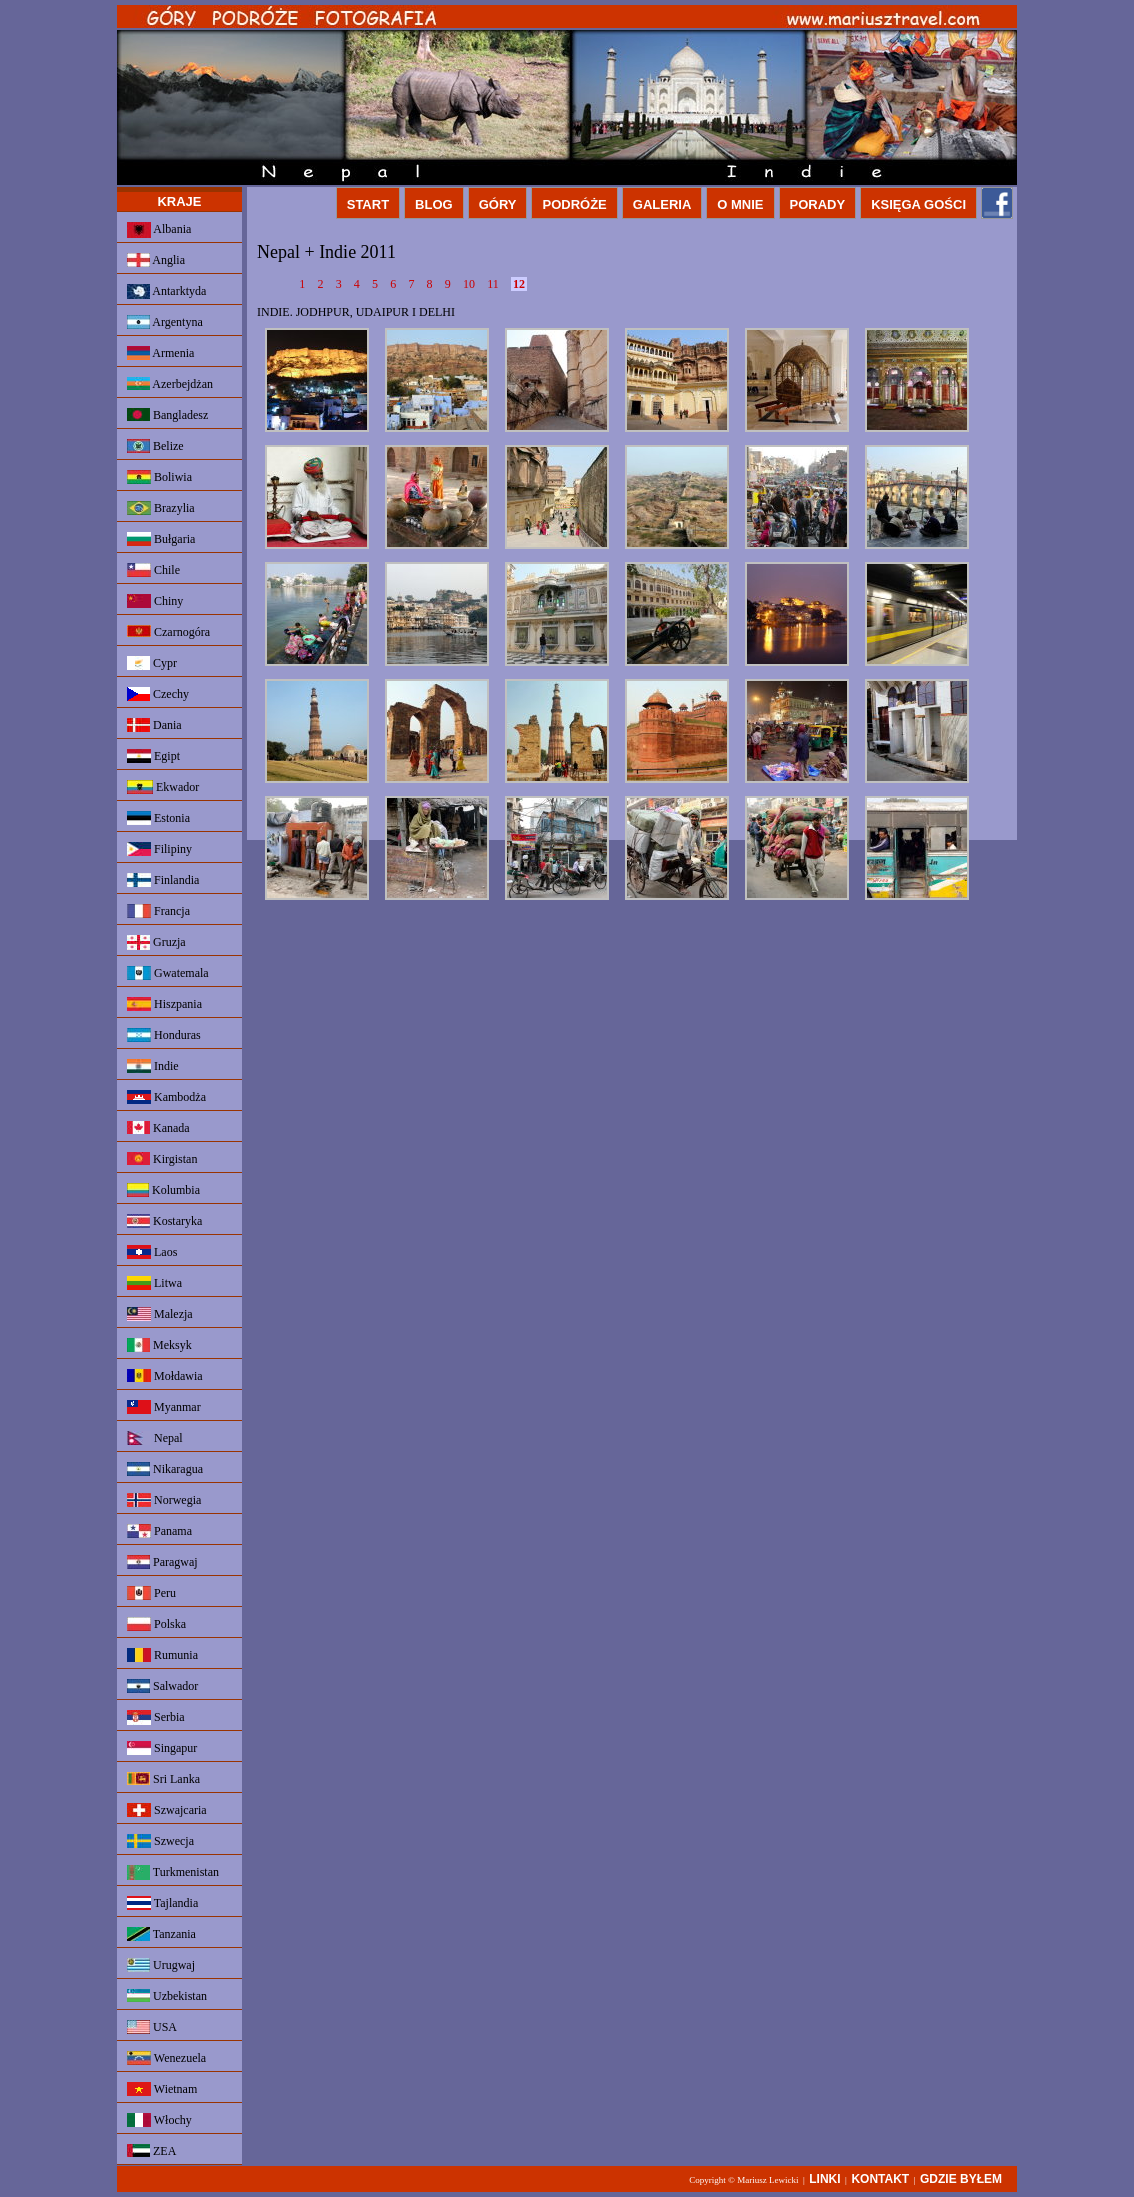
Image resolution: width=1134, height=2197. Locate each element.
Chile (153, 570)
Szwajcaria (167, 1810)
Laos (152, 1252)
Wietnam (162, 2089)
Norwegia (164, 1500)
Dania (154, 725)
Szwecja (160, 1841)
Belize (155, 446)
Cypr (152, 663)
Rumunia (162, 1655)
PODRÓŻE (574, 204)
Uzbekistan (167, 1996)
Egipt (153, 756)
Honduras (164, 1035)
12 (519, 284)
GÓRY (498, 204)
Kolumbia (163, 1190)
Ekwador (163, 787)
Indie (153, 1066)
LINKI (824, 2179)
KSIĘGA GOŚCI (918, 204)
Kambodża (166, 1097)
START (368, 204)
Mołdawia (165, 1376)
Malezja (160, 1314)
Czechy (158, 694)
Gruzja (156, 942)
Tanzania (161, 1934)
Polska (156, 1624)
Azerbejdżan (170, 384)
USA (152, 2027)
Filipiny (159, 849)
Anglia (156, 260)
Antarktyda (166, 291)
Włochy (159, 2120)
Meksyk (159, 1345)
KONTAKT (880, 2179)
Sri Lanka (163, 1779)
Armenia (160, 353)
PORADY (818, 204)
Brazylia (161, 508)
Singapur (162, 1748)
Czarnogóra (168, 632)
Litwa (154, 1283)
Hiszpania (164, 1004)
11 (494, 284)
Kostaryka (164, 1221)
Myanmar (164, 1407)
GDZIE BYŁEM (961, 2179)
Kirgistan (162, 1159)
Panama (159, 1531)
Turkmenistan (173, 1872)
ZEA (151, 2151)
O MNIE (740, 204)
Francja (158, 911)
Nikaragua (165, 1469)
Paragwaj (162, 1562)
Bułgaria (161, 539)
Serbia (156, 1717)
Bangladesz (167, 415)
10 (470, 284)
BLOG (434, 204)
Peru (151, 1593)
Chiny (155, 601)
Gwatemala (168, 973)
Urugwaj (161, 1965)
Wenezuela (166, 2058)
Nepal (155, 1438)
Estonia (158, 818)
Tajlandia (162, 1903)
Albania (159, 230)
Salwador (162, 1686)
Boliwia (159, 477)
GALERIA (662, 204)
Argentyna (165, 322)
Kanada (158, 1128)
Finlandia (163, 880)
